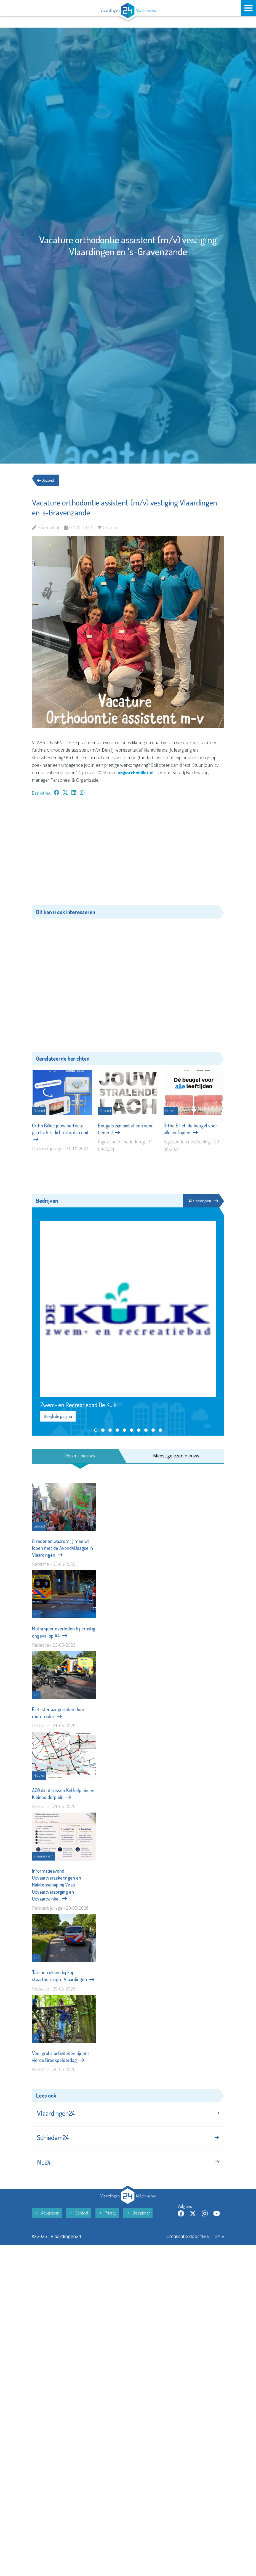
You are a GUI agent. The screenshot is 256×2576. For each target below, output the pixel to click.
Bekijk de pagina (58, 1417)
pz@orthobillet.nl (137, 773)
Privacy (107, 2223)
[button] (95, 1431)
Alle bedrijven (203, 1201)
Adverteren (47, 2223)
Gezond (48, 480)
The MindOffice (208, 2247)
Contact (79, 2223)
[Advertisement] (128, 853)
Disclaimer (138, 2223)
